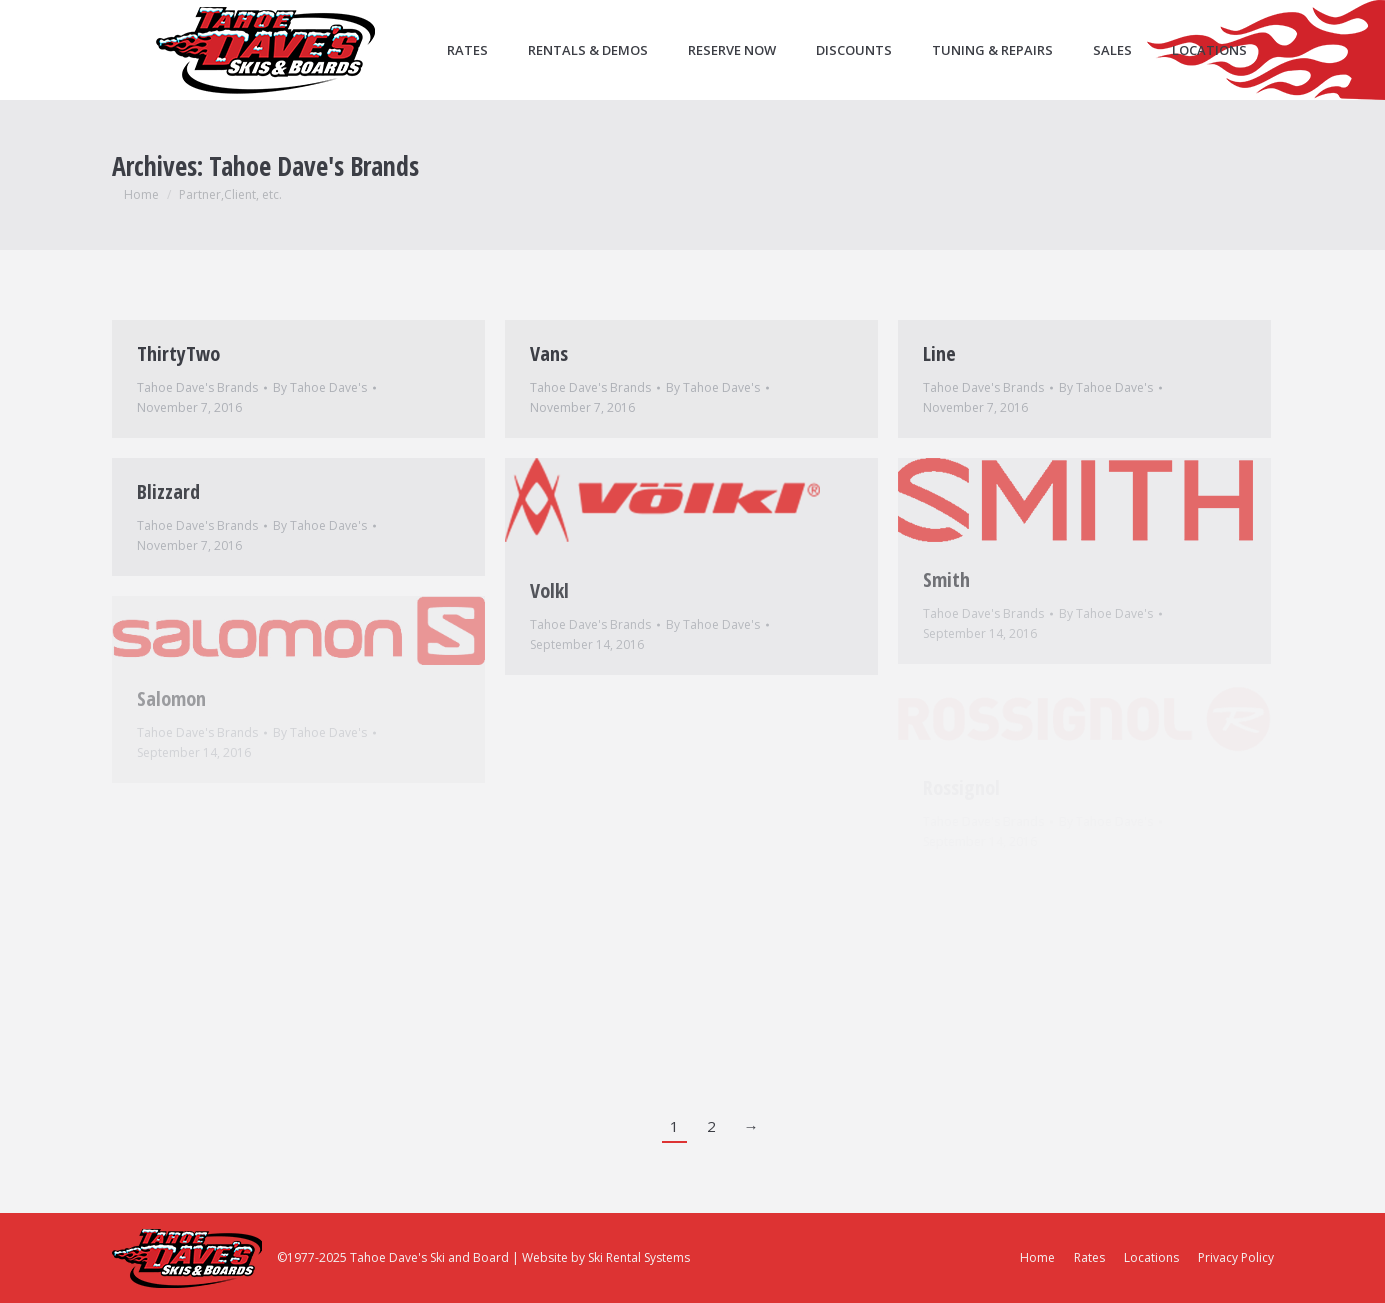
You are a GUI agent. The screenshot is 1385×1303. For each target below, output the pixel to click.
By (320, 387)
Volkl (549, 590)
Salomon (171, 698)
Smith (946, 579)
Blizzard (168, 491)
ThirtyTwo (178, 353)
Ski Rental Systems (639, 1257)
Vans (549, 353)
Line (939, 353)
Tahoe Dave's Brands (197, 387)
